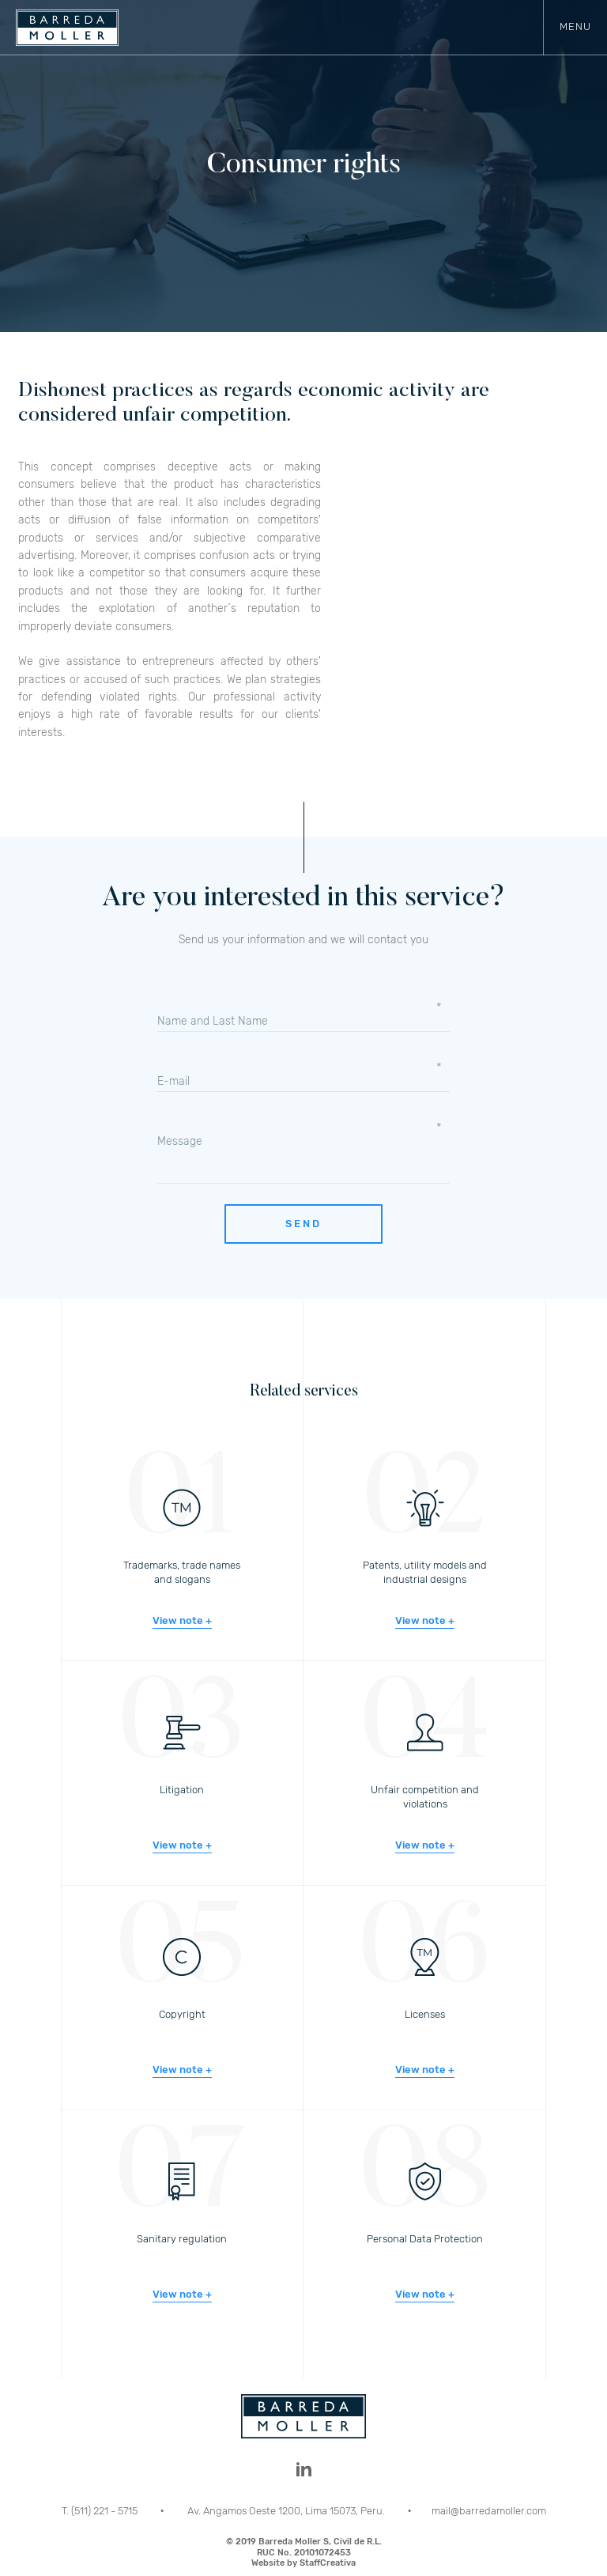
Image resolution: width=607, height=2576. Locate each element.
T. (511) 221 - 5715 (101, 2511)
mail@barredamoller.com (489, 2511)
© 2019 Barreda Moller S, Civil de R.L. (303, 2552)
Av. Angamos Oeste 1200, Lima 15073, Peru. (287, 2511)
